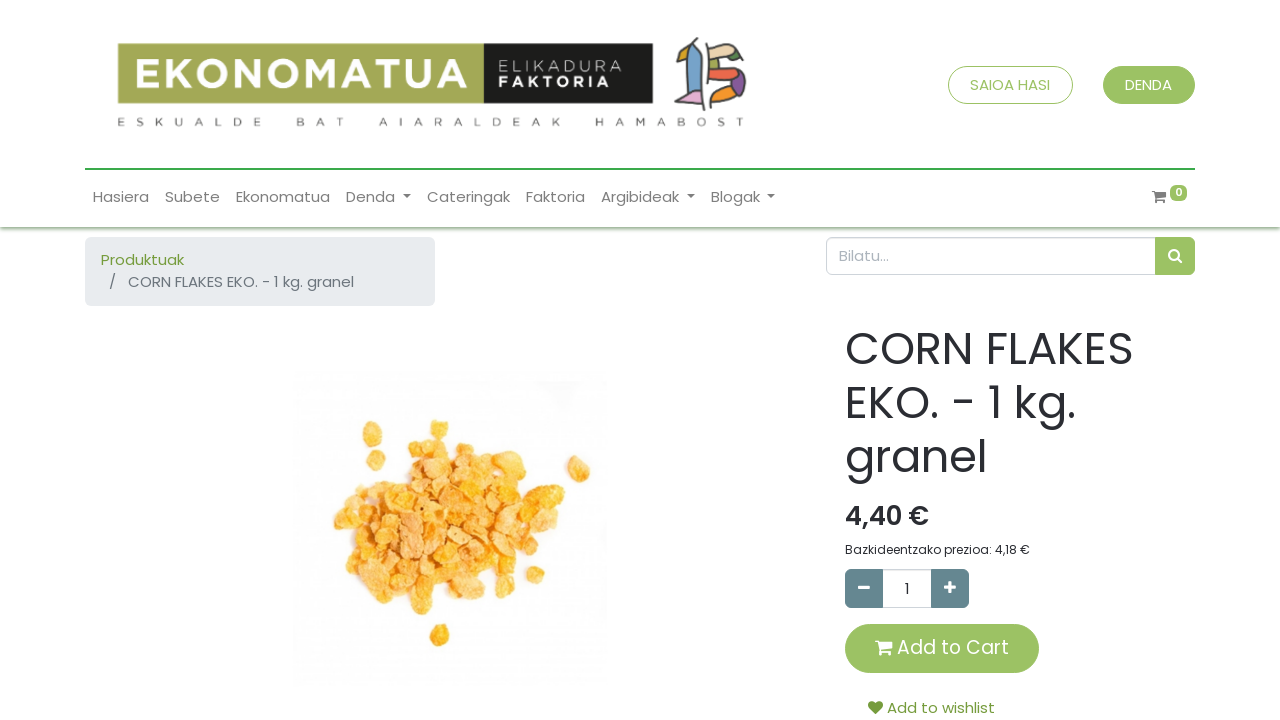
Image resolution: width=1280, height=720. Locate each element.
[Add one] (950, 588)
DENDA (1148, 84)
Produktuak (142, 259)
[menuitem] (121, 197)
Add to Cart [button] (942, 647)
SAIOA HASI (1010, 84)
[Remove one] (864, 588)
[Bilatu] (1175, 256)
